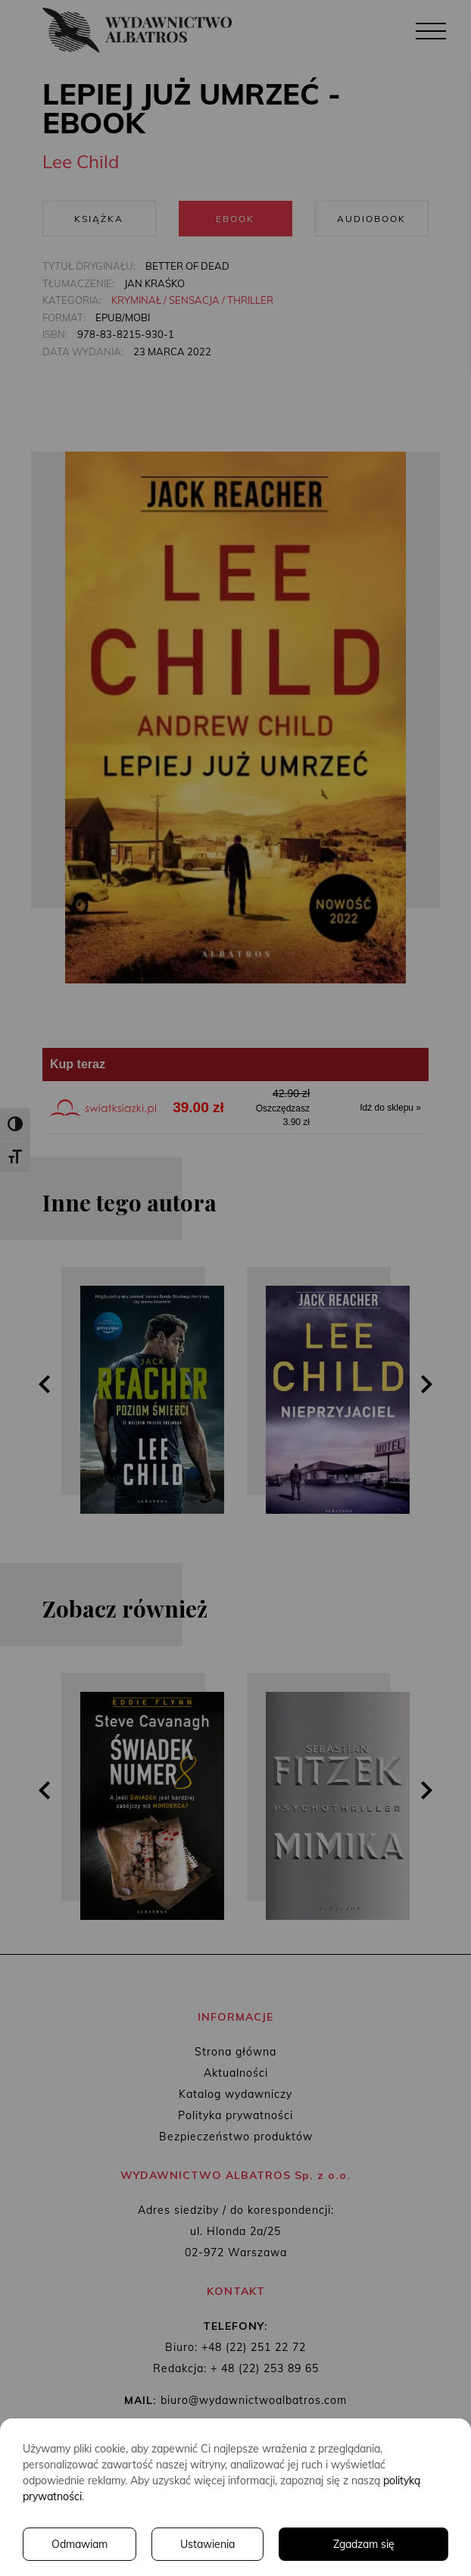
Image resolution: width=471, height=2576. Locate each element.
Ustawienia (207, 2544)
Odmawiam (79, 2544)
